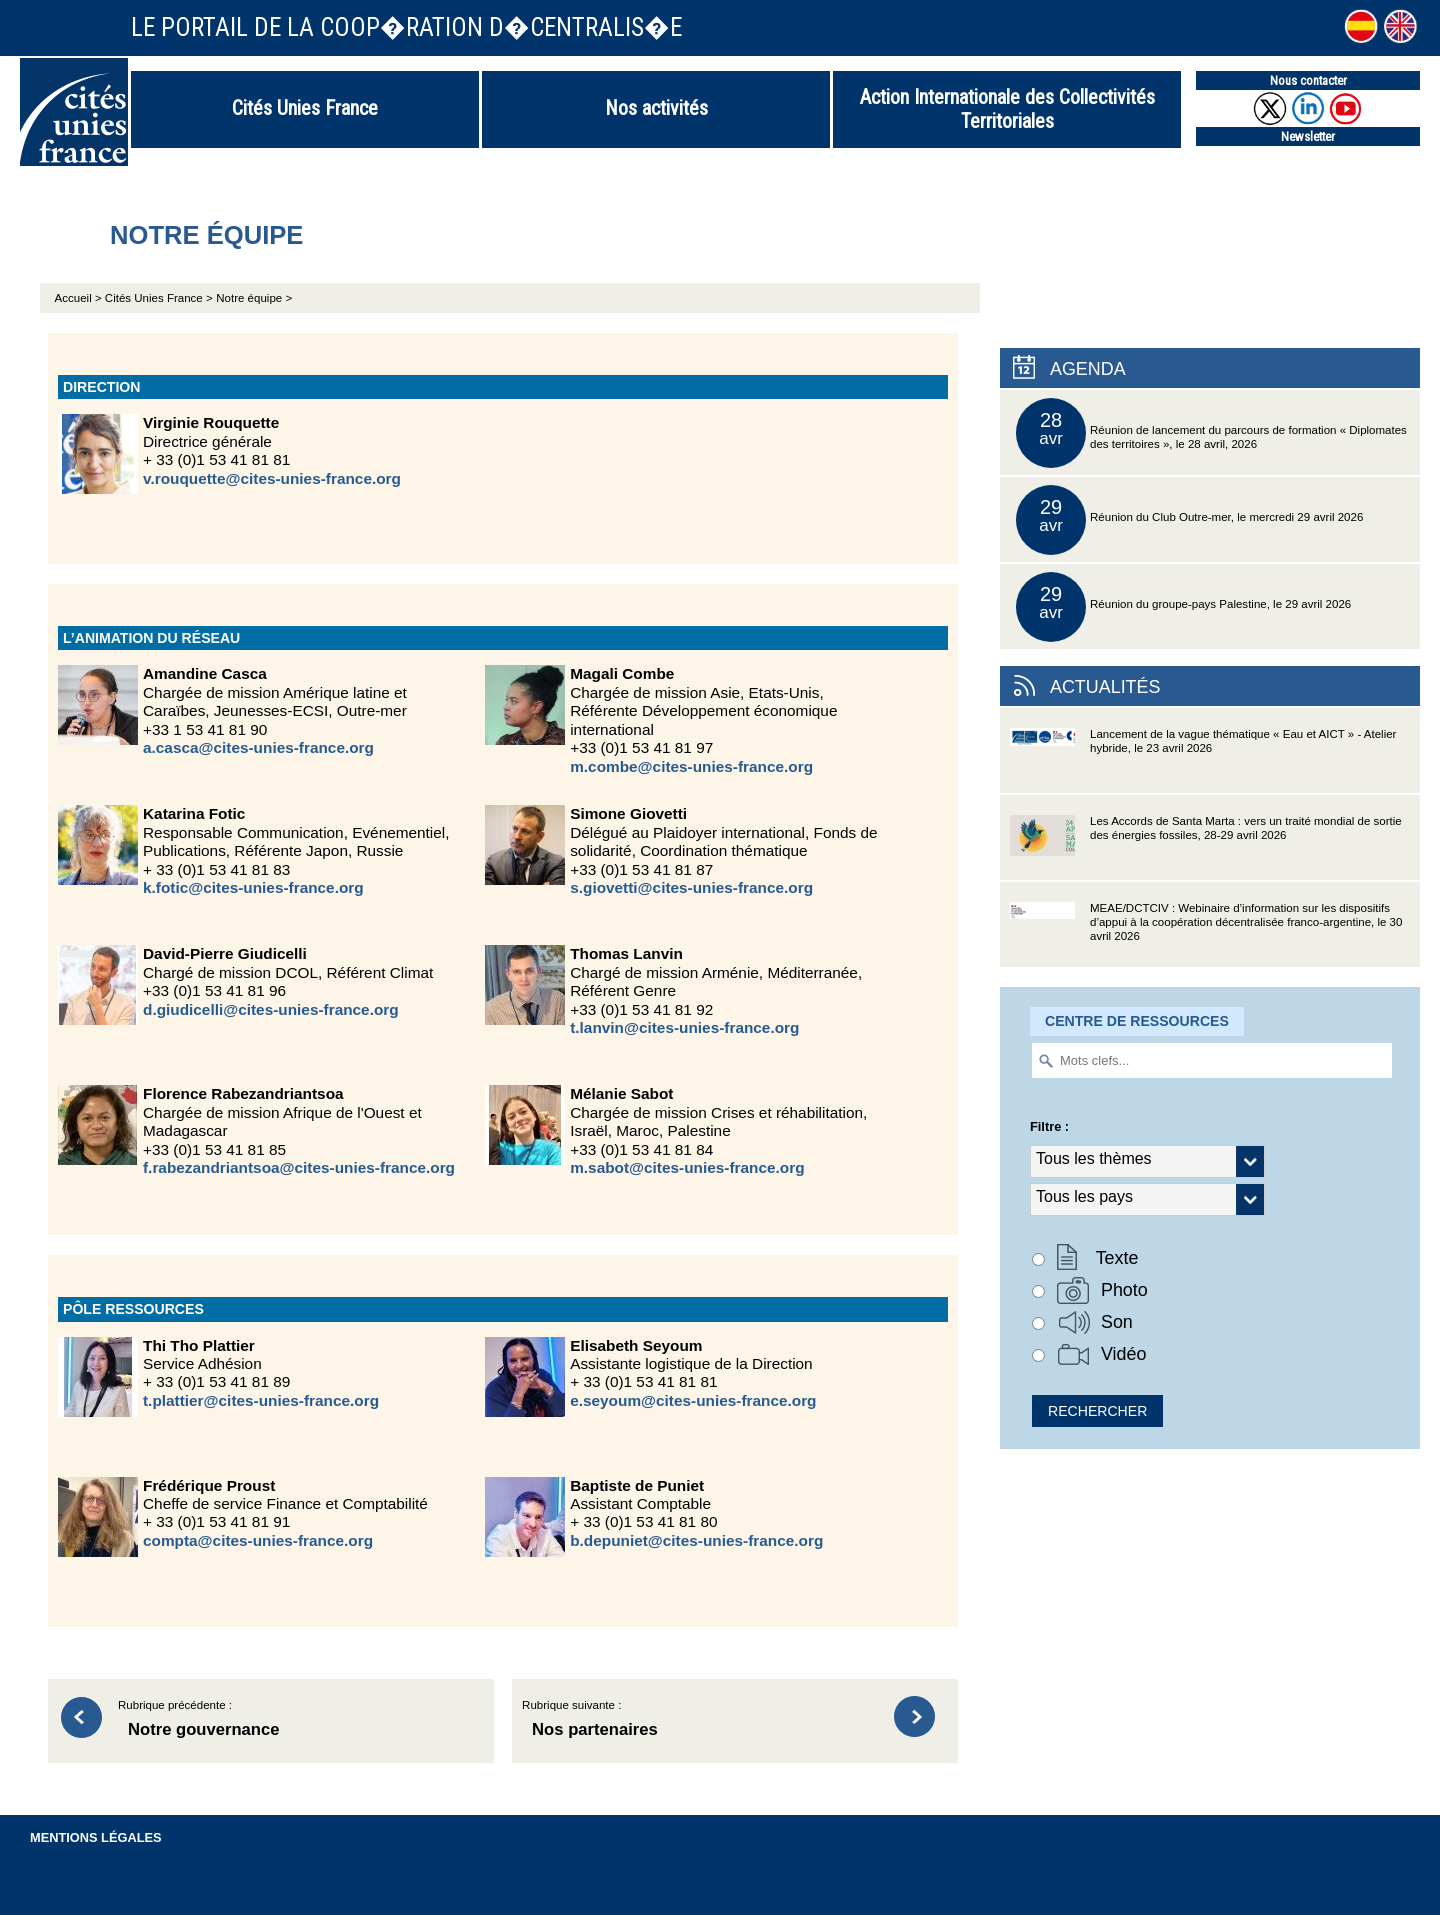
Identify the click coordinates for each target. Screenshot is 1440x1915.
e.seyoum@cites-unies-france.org (693, 1400)
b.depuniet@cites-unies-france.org (696, 1540)
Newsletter (1308, 136)
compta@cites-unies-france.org (258, 1540)
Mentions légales (96, 1837)
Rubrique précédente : (296, 1721)
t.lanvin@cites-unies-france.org (684, 1027)
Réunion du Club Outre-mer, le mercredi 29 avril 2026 (1189, 520)
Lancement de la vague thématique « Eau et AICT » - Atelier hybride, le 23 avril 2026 (1203, 760)
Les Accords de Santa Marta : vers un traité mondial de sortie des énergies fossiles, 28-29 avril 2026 (1206, 847)
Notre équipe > (254, 298)
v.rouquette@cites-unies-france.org (272, 478)
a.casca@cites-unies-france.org (258, 747)
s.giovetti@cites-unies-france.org (691, 887)
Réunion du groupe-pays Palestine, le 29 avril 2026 (1183, 607)
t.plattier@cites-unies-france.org (261, 1400)
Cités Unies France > (159, 298)
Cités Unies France (305, 108)
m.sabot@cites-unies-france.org (687, 1167)
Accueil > (80, 298)
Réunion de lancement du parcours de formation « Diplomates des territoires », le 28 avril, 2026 (1211, 433)
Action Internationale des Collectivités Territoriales (1007, 109)
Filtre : (1049, 1126)
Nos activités (656, 108)
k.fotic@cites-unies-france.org (253, 887)
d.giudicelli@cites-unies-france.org (271, 1009)
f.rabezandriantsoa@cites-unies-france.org (299, 1167)
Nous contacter (1308, 80)
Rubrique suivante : (700, 1721)
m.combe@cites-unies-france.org (691, 766)
